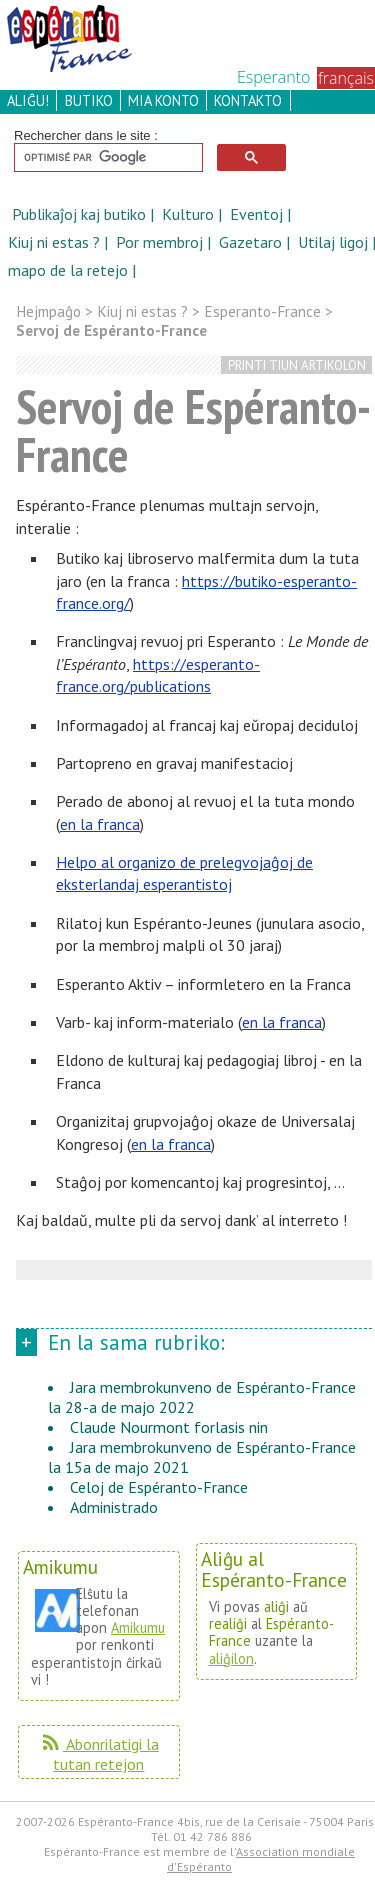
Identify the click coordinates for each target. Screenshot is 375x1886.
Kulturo (190, 214)
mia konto (163, 100)
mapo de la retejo (68, 270)
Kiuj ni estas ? (56, 242)
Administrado (114, 1507)
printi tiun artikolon (297, 365)
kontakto (248, 100)
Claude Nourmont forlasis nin (169, 1427)
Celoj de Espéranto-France (159, 1487)
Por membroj (161, 242)
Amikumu (138, 1627)
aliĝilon (231, 1658)
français (346, 78)
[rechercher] (106, 158)
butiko (89, 100)
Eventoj (258, 214)
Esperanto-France (262, 311)
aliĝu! (28, 100)
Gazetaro (252, 242)
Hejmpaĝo (48, 311)
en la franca (100, 824)
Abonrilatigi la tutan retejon (99, 1754)
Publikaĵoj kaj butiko (81, 214)
